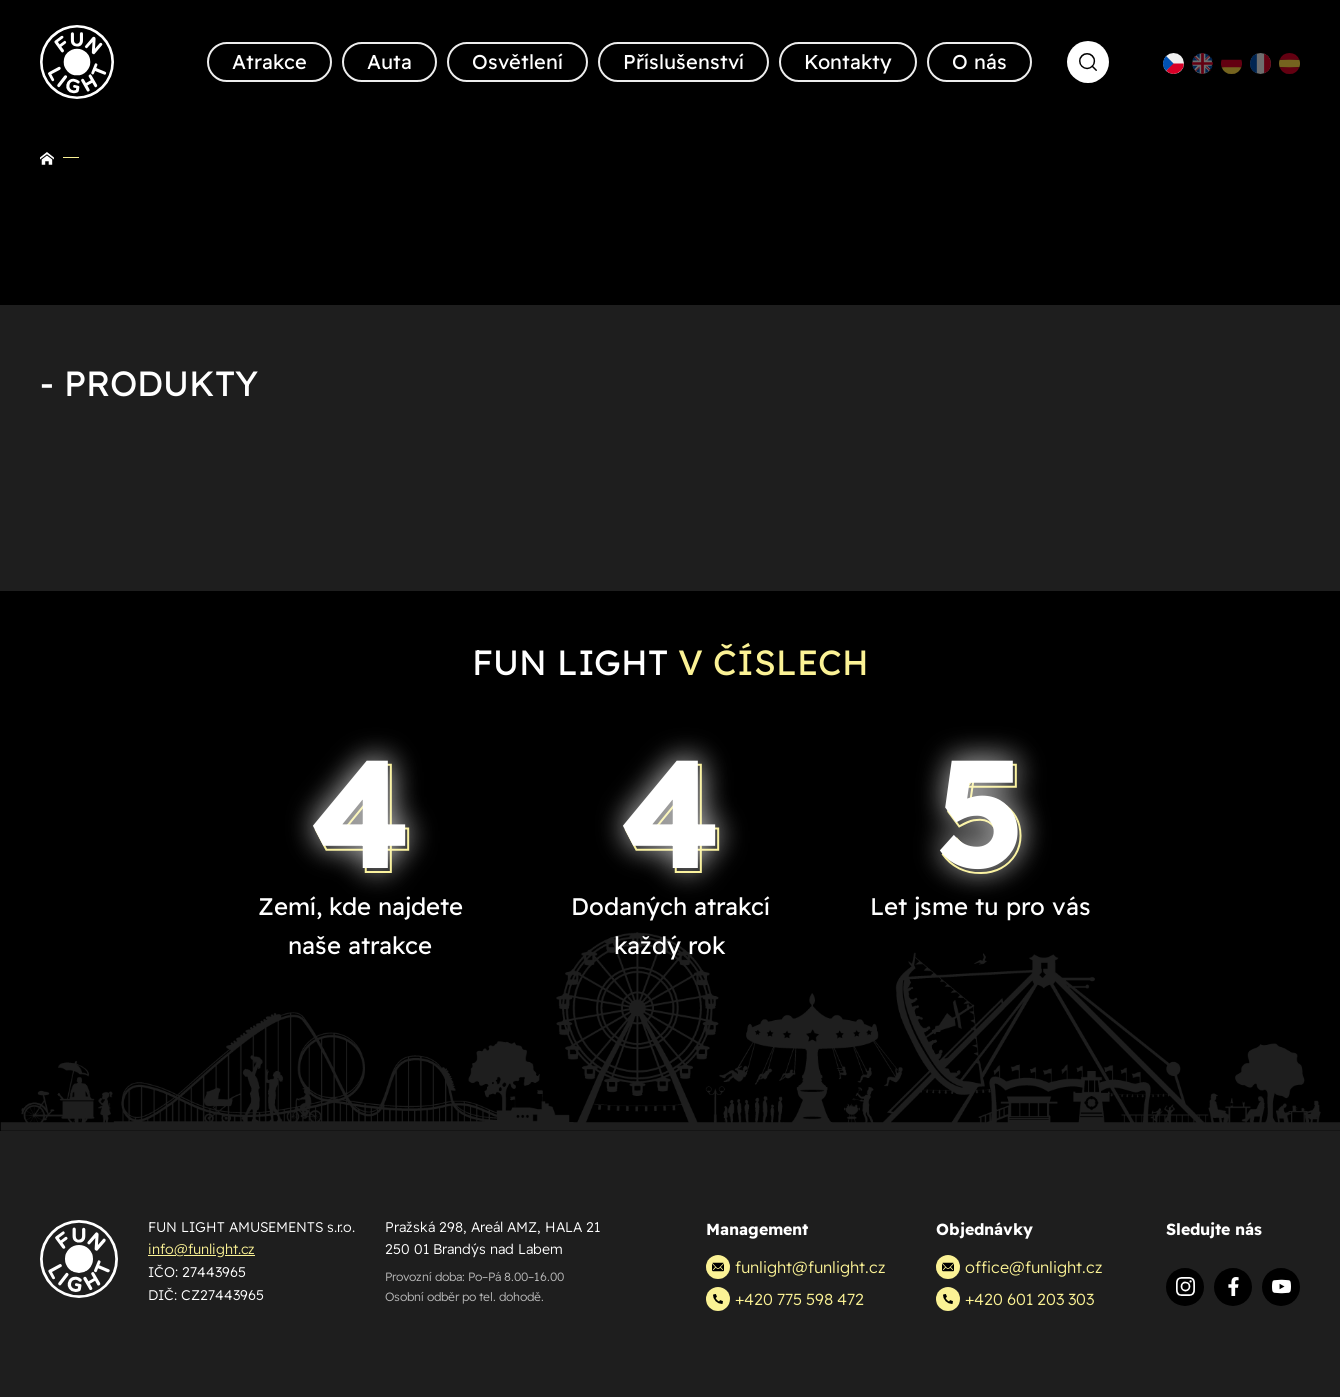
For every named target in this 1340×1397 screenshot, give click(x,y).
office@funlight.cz (1019, 1267)
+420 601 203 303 (1015, 1299)
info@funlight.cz (201, 1249)
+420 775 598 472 (785, 1299)
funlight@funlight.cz (795, 1267)
